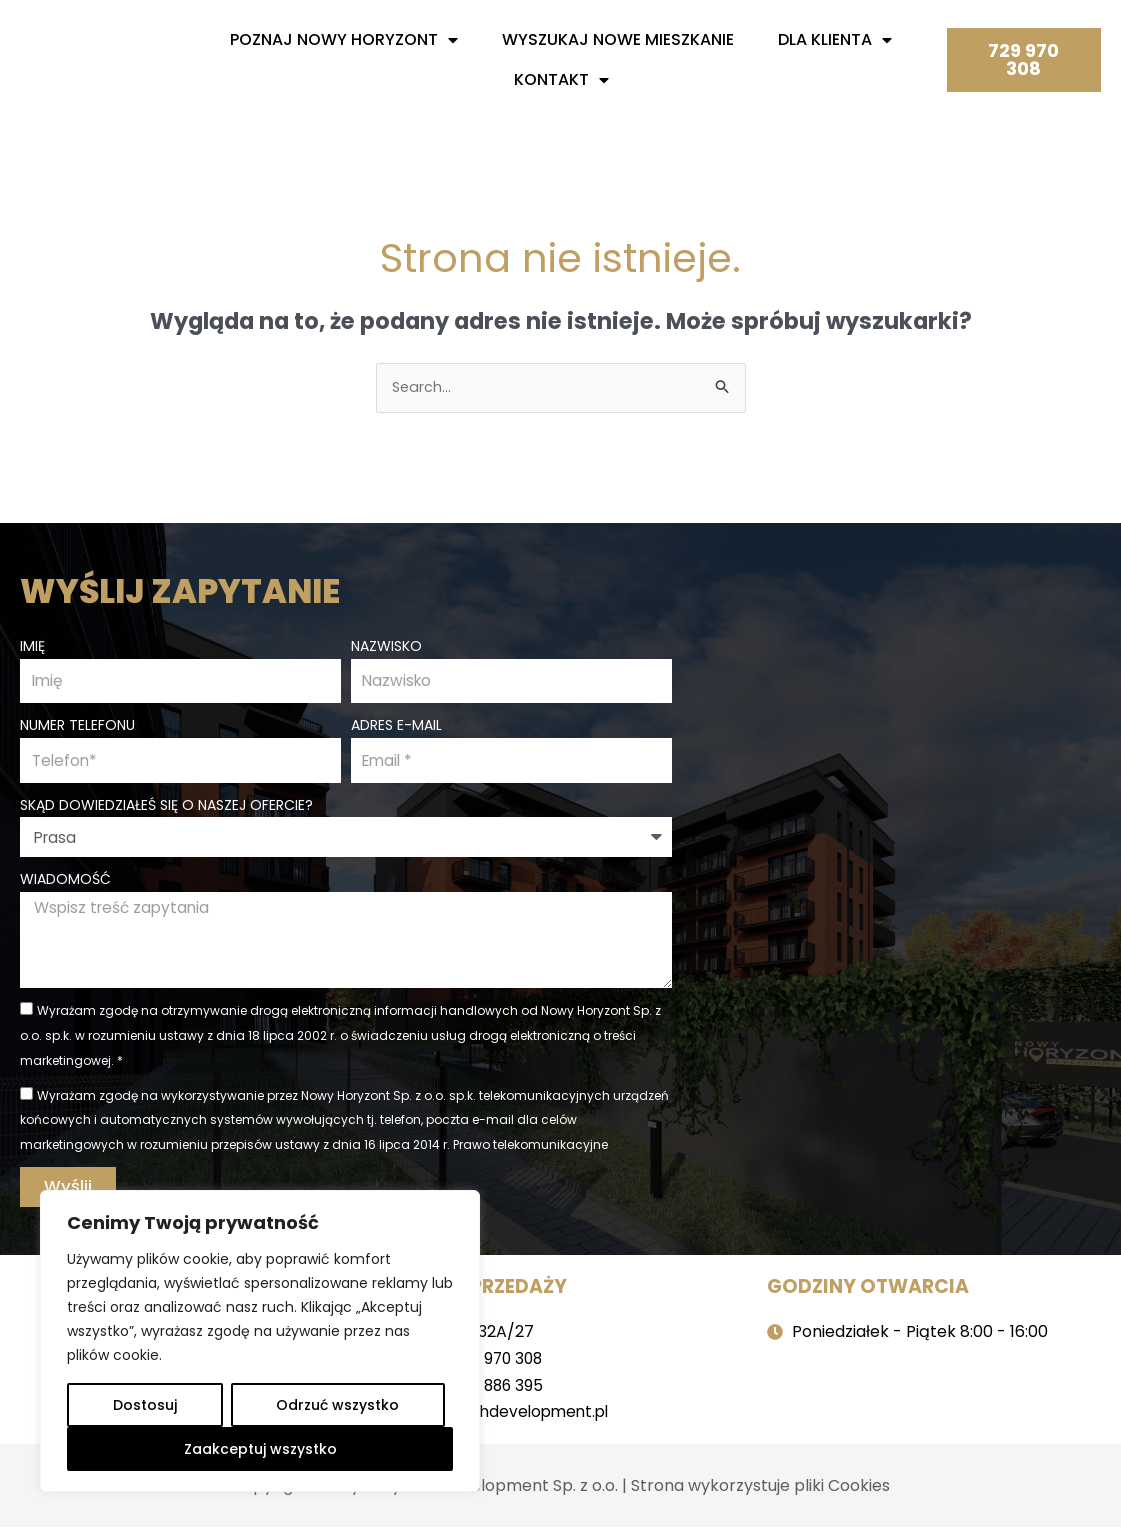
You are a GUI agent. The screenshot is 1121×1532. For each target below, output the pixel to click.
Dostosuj (145, 1405)
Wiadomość (65, 881)
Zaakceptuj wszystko (260, 1449)
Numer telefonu (77, 725)
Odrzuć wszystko (337, 1405)
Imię (32, 644)
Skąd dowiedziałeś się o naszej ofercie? (166, 806)
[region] (260, 1341)
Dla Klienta (835, 40)
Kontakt (561, 80)
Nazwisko (386, 644)
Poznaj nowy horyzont (344, 40)
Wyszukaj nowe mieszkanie (618, 39)
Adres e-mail (396, 725)
